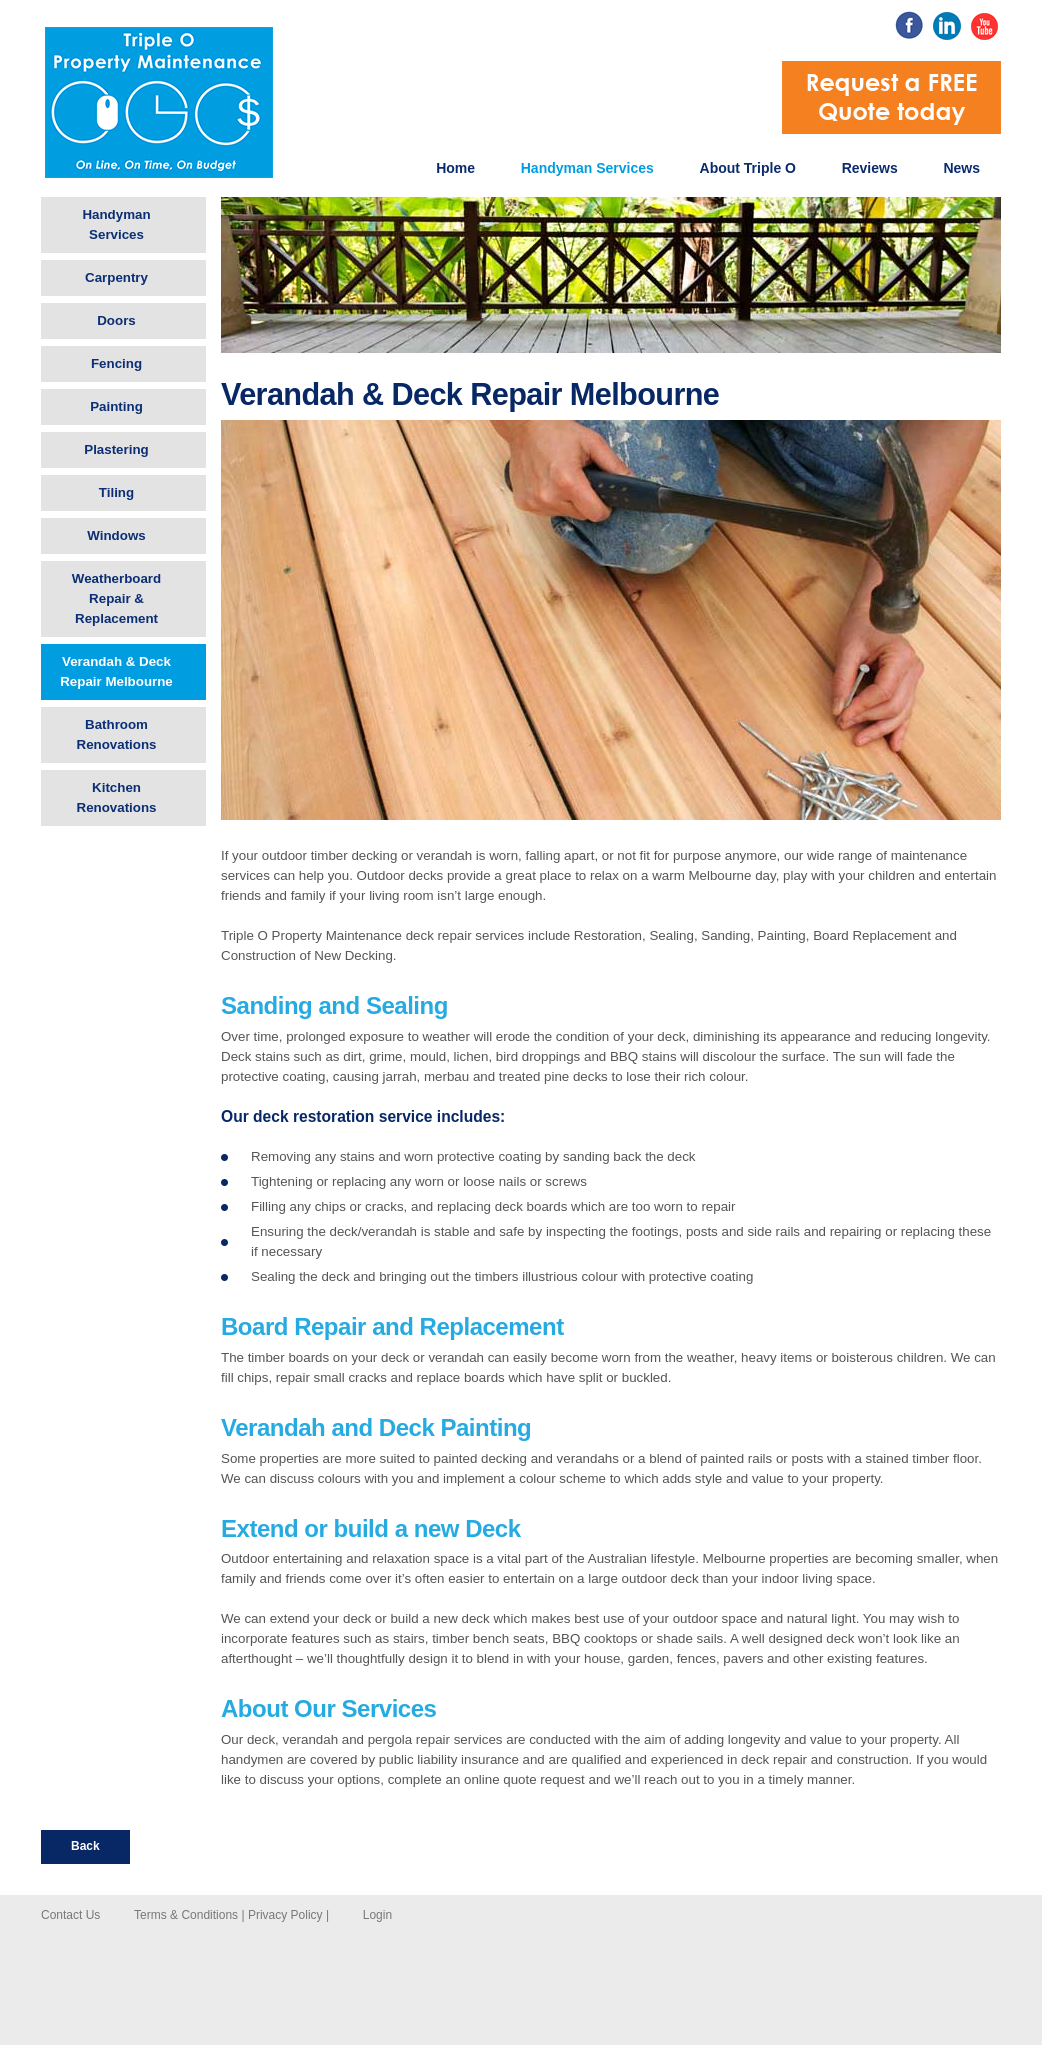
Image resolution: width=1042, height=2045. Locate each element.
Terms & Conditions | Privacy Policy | (231, 1915)
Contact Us (70, 1915)
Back (85, 1846)
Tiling (116, 492)
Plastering (116, 449)
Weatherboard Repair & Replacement (116, 598)
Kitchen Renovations (117, 797)
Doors (116, 320)
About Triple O (748, 168)
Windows (116, 535)
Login (377, 1915)
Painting (116, 406)
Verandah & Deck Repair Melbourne (116, 671)
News (961, 168)
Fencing (116, 363)
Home (455, 168)
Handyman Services (587, 168)
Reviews (870, 168)
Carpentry (116, 277)
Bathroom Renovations (117, 734)
